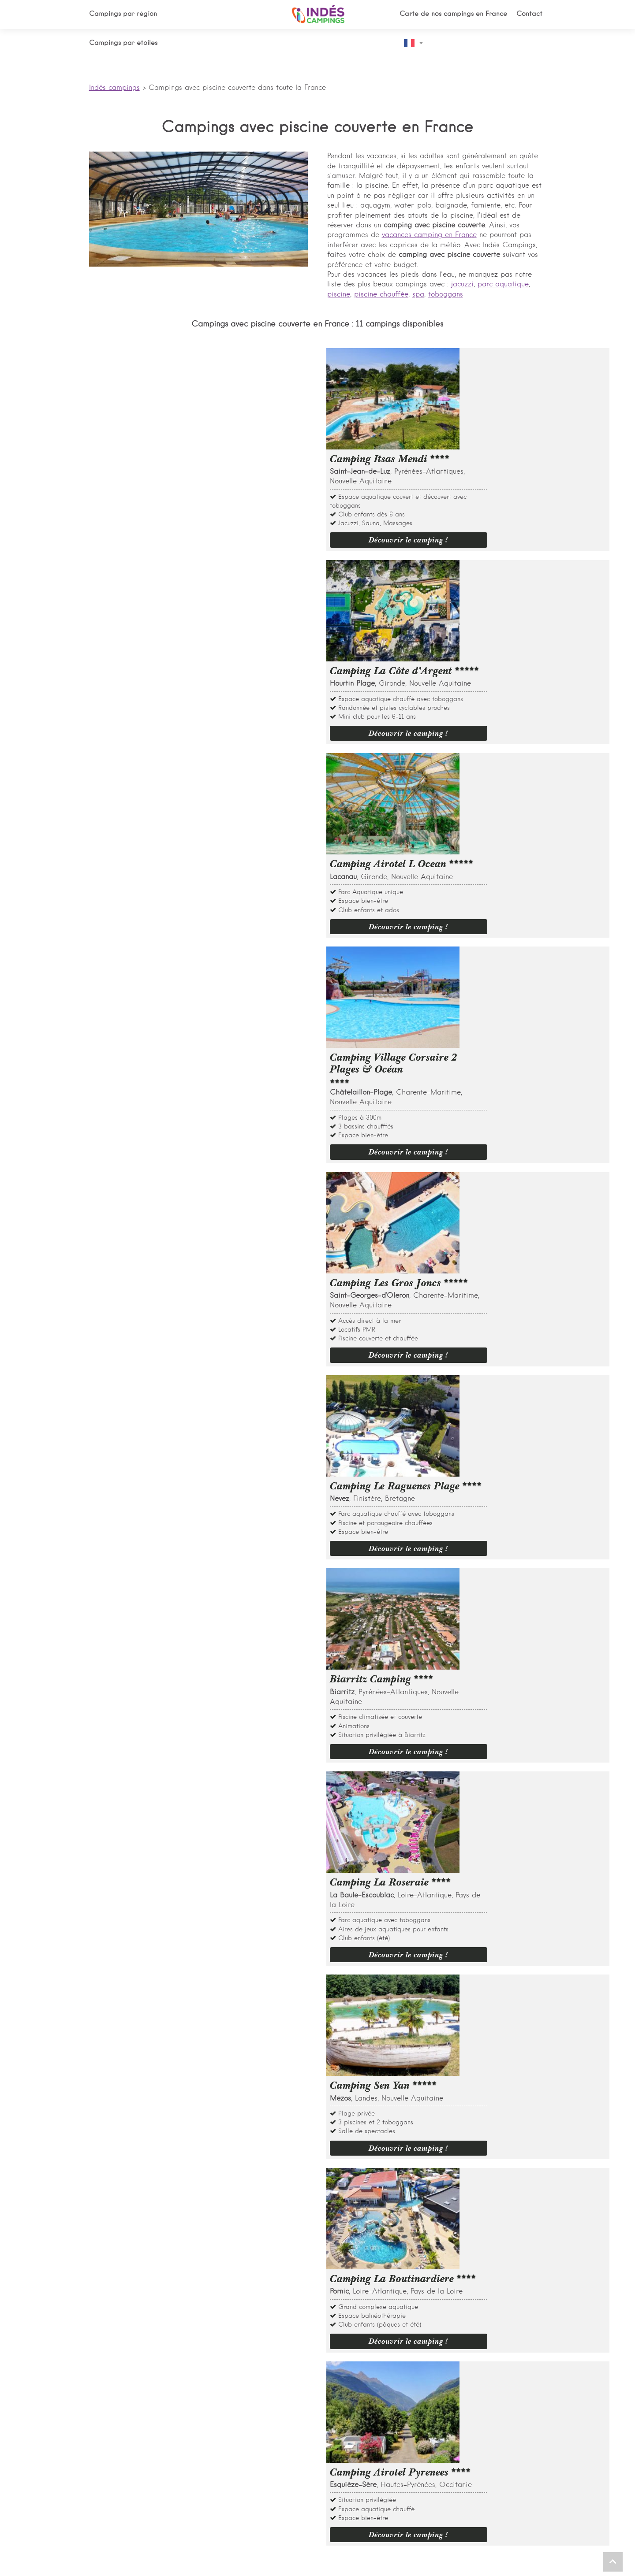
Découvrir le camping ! (524, 438)
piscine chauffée (381, 294)
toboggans (445, 294)
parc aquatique (503, 284)
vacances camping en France (429, 235)
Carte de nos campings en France (454, 14)
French (409, 43)
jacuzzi (462, 284)
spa (418, 294)
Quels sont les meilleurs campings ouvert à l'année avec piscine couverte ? (212, 1715)
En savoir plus (116, 1609)
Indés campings (114, 88)
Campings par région (123, 14)
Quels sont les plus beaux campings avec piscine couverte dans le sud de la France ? (230, 1672)
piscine (338, 294)
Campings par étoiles (124, 43)
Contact (531, 14)
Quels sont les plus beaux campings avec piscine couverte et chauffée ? (208, 1693)
